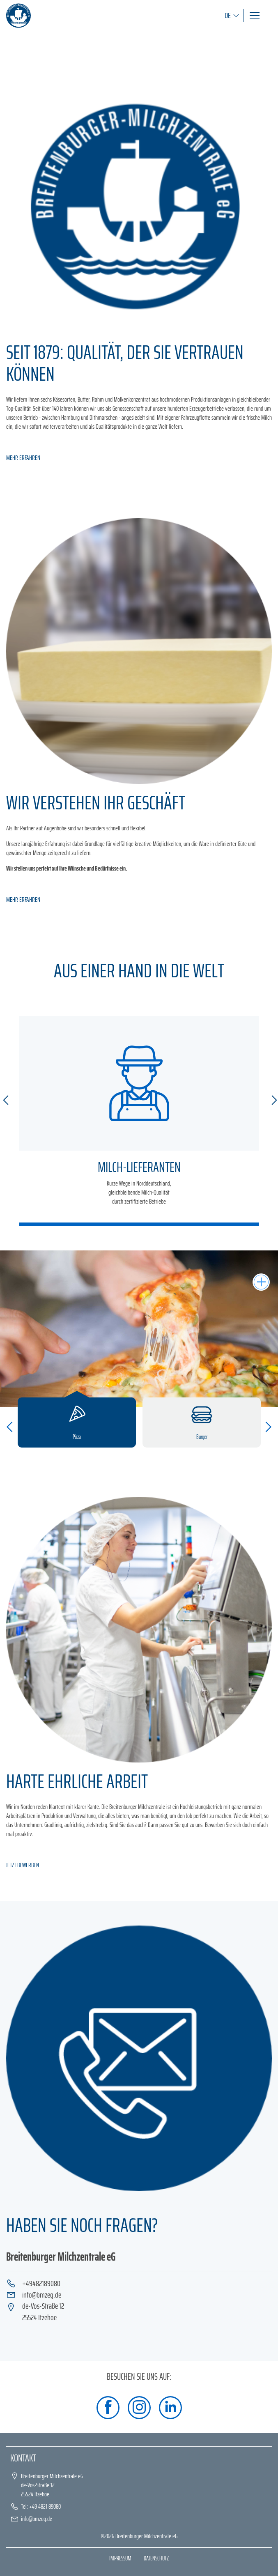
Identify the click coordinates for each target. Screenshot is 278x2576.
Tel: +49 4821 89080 (41, 2506)
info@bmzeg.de (41, 2295)
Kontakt (23, 2458)
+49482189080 (41, 2283)
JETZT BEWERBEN (22, 1865)
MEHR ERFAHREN (23, 458)
